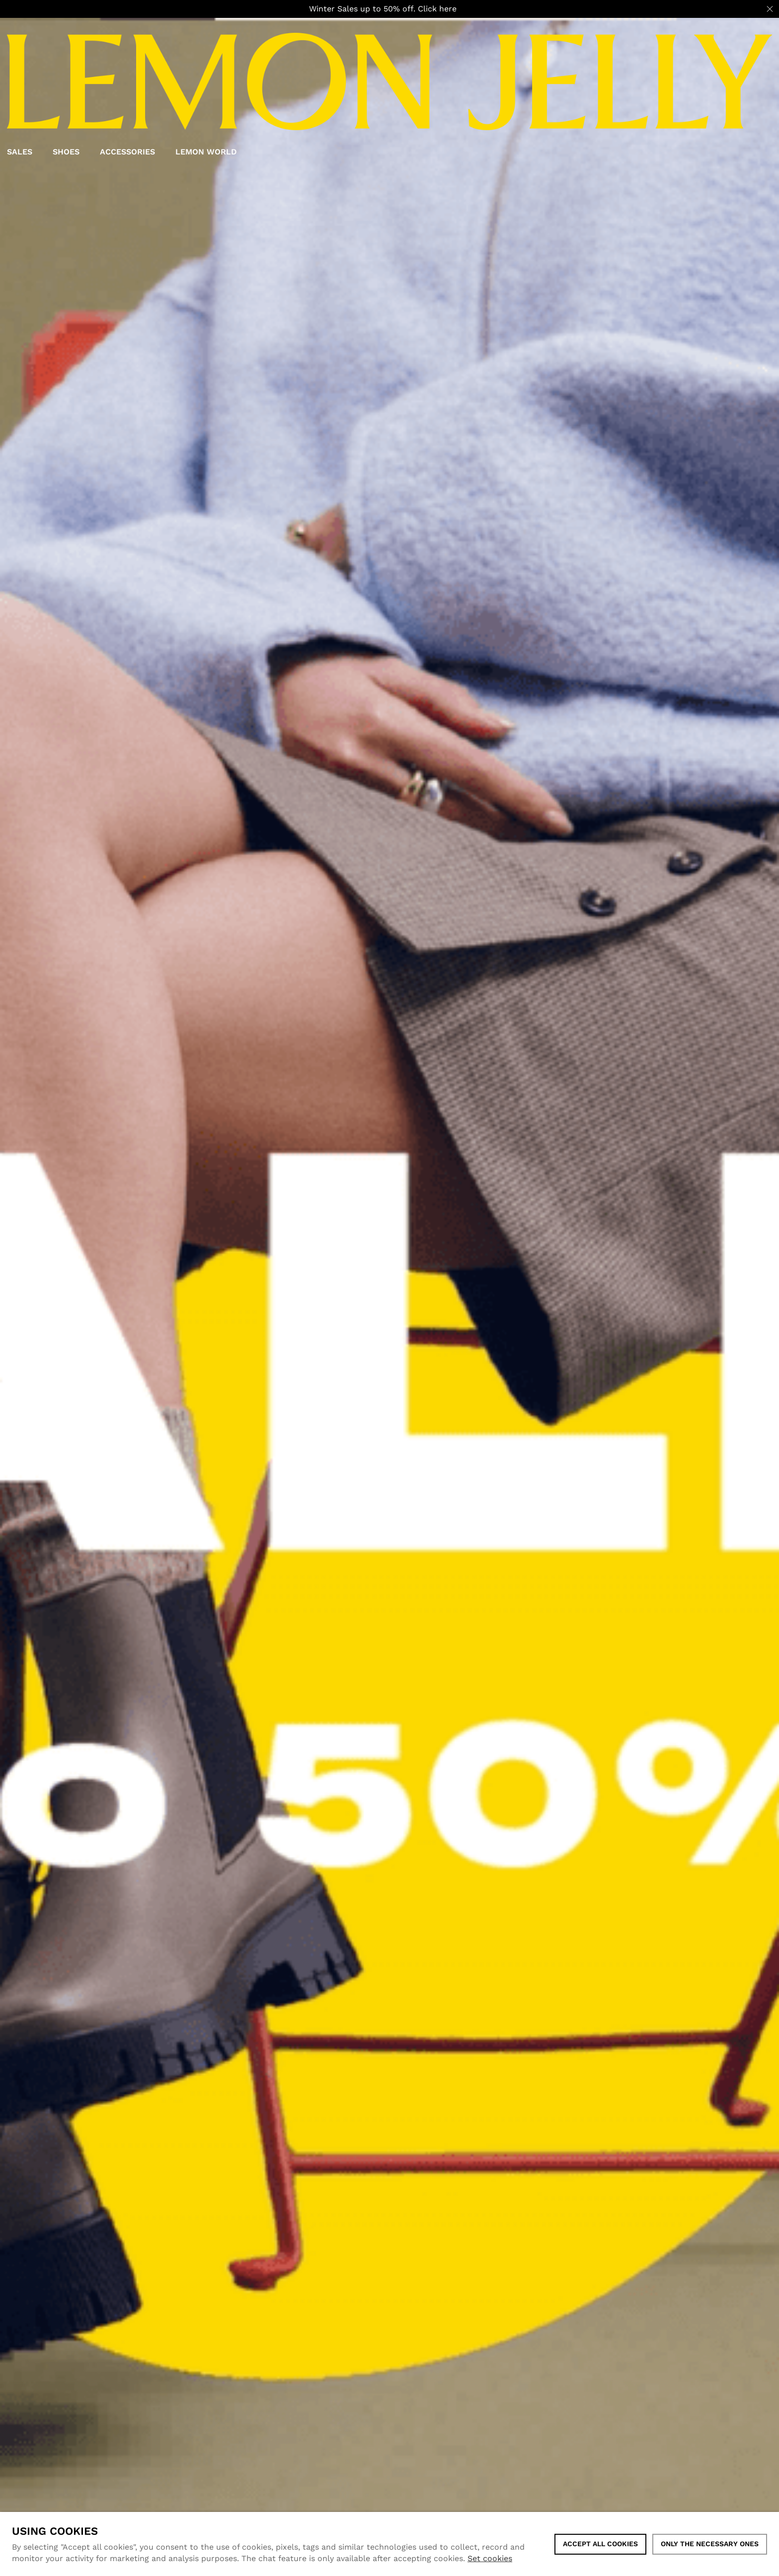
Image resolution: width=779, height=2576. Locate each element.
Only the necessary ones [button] (710, 2544)
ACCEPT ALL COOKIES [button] (600, 2544)
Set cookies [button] (489, 2558)
